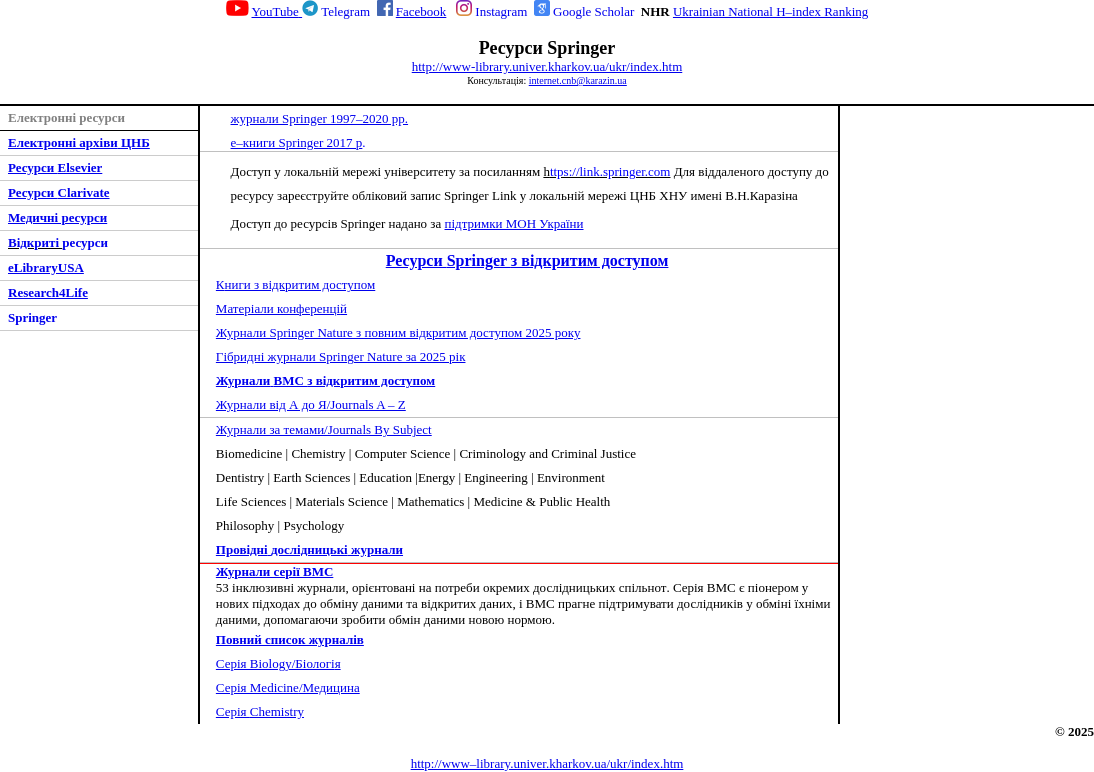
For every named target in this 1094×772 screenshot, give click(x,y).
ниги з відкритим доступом (295, 284)
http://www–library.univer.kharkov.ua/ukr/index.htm (547, 763)
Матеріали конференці (281, 308)
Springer (32, 317)
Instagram (501, 11)
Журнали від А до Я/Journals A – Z (311, 404)
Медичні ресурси (57, 217)
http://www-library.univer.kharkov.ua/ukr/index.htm (547, 66)
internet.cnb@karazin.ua (578, 80)
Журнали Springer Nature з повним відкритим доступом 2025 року (398, 332)
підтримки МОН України (514, 223)
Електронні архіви (63, 142)
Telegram (345, 11)
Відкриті (35, 242)
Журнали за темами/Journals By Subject (324, 429)
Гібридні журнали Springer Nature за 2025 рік (341, 356)
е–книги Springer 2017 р (297, 142)
